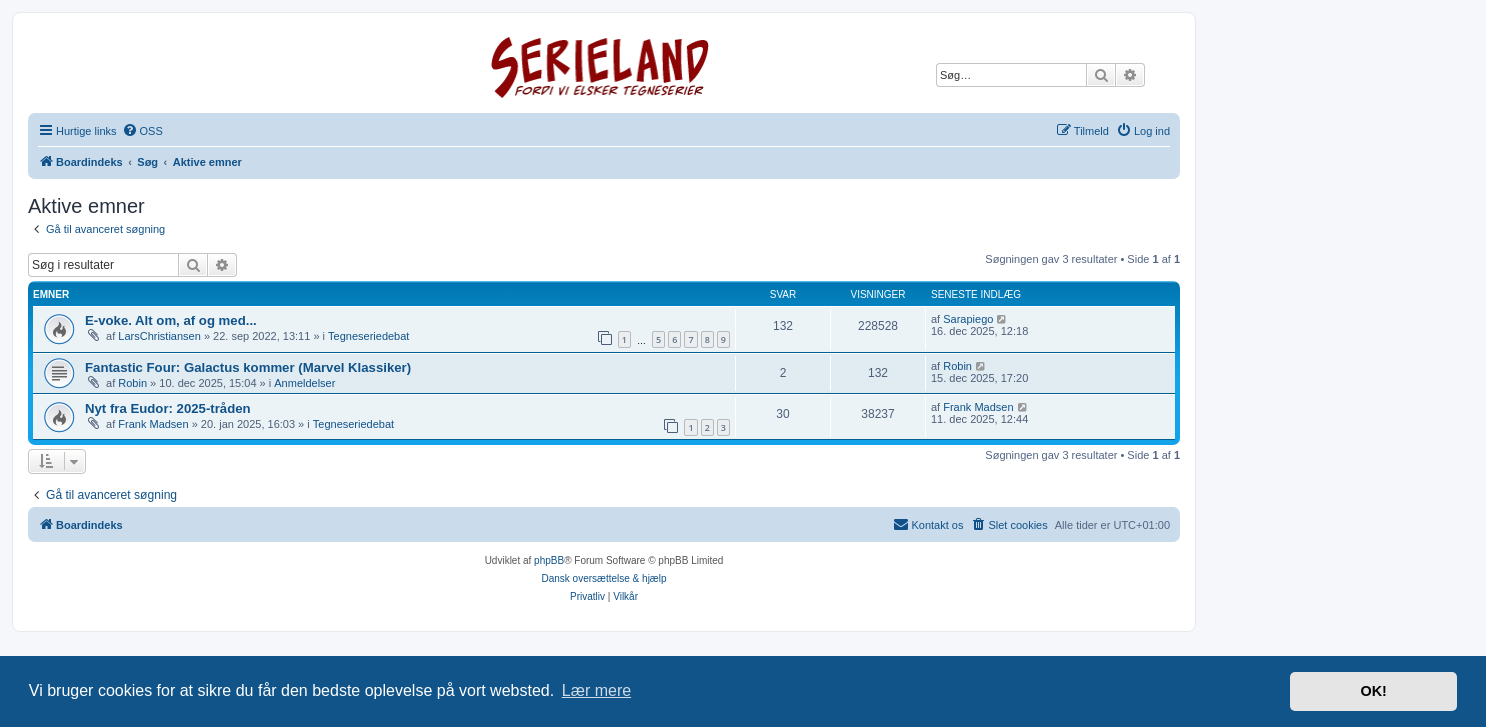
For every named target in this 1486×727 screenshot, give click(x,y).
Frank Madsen (153, 424)
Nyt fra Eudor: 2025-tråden (168, 408)
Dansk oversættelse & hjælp (603, 578)
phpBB (549, 560)
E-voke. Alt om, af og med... (171, 320)
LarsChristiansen (159, 336)
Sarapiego (968, 319)
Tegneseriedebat (368, 336)
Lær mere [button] (596, 690)
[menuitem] (142, 131)
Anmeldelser (304, 383)
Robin (132, 383)
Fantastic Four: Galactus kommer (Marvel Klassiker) (248, 367)
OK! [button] (1373, 691)
